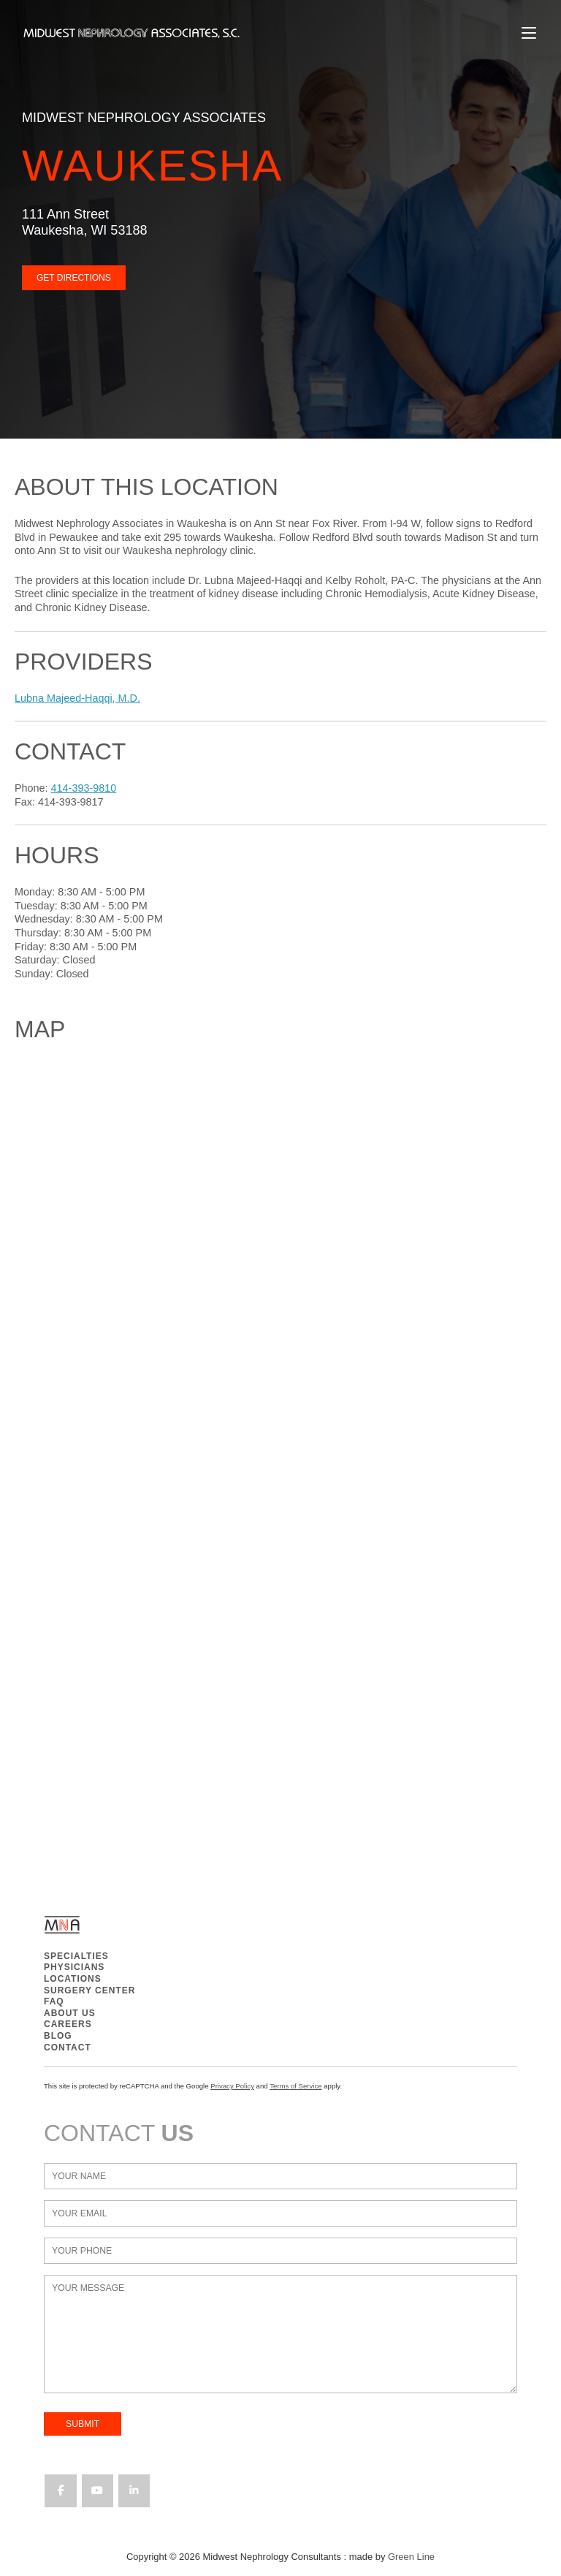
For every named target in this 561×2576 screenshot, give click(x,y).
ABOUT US (70, 2013)
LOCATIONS (73, 1979)
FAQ (54, 2001)
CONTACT (67, 2047)
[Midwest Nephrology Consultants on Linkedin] (134, 2490)
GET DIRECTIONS (74, 278)
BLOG (58, 2036)
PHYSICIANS (74, 1967)
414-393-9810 (84, 788)
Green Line (411, 2556)
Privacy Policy (232, 2086)
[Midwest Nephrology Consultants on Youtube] (97, 2490)
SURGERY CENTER (89, 1990)
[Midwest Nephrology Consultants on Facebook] (60, 2490)
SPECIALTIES (76, 1956)
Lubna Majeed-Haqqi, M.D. (77, 698)
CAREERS (68, 2024)
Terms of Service (295, 2086)
